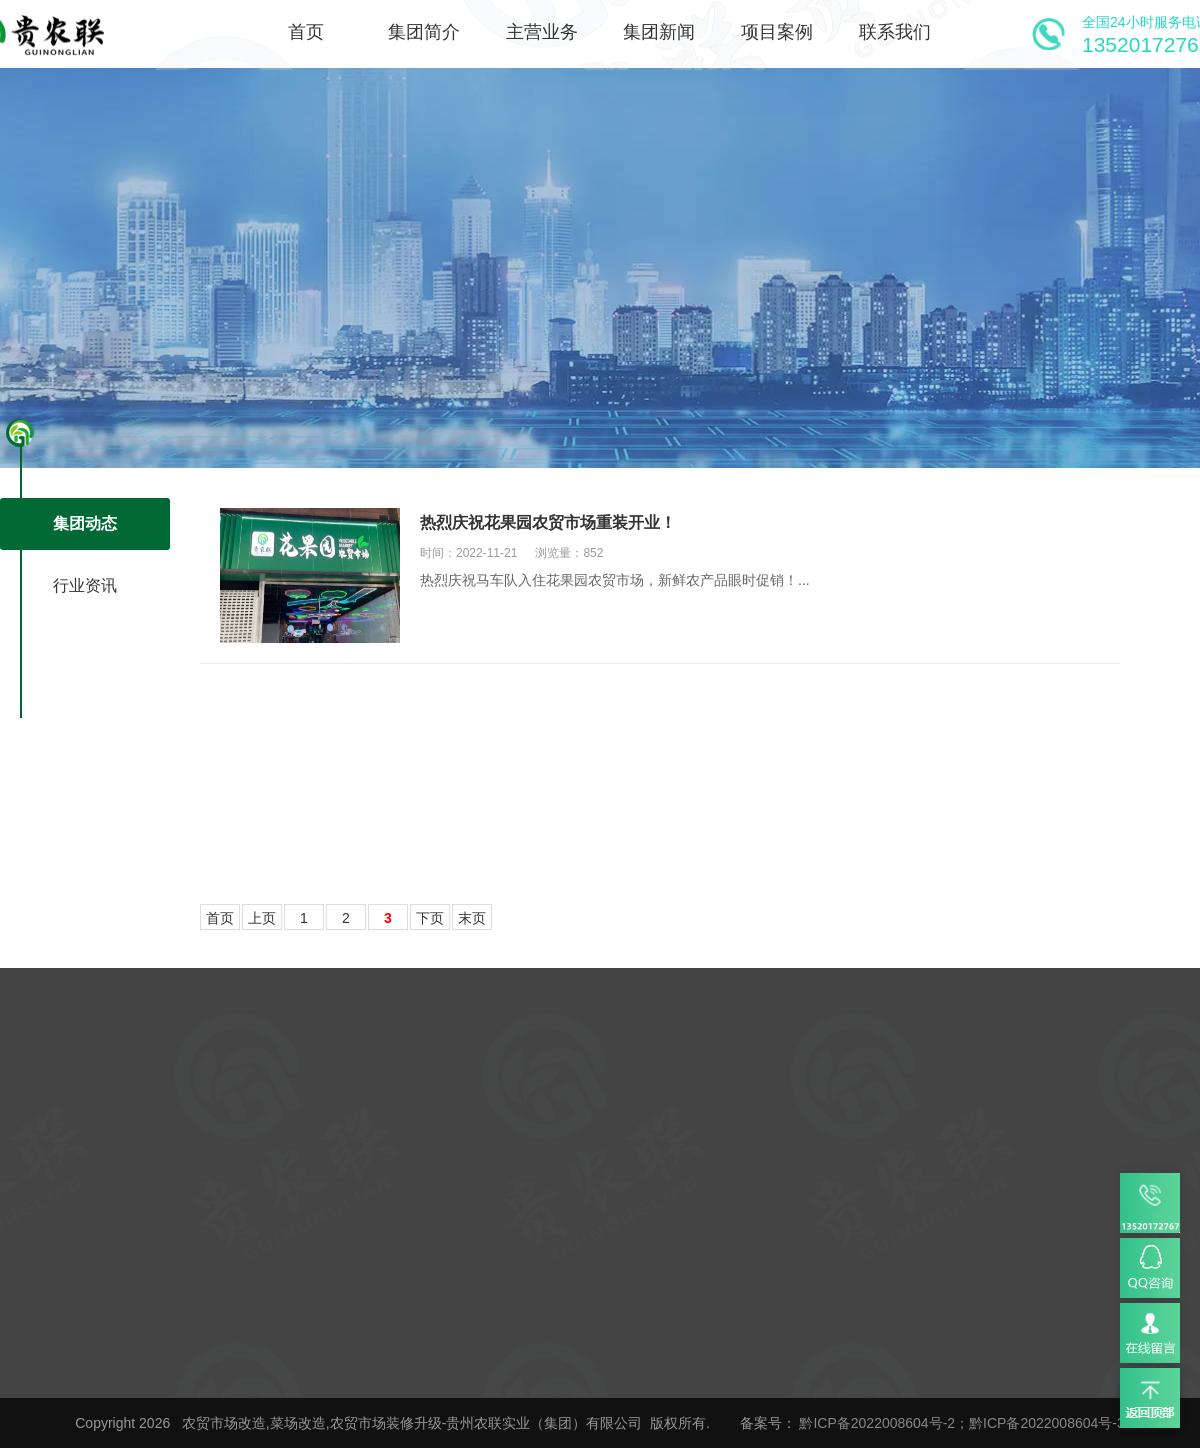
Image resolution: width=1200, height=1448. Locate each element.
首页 (220, 918)
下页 (430, 918)
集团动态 (85, 523)
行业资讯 (85, 585)
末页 (472, 918)
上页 (262, 918)
